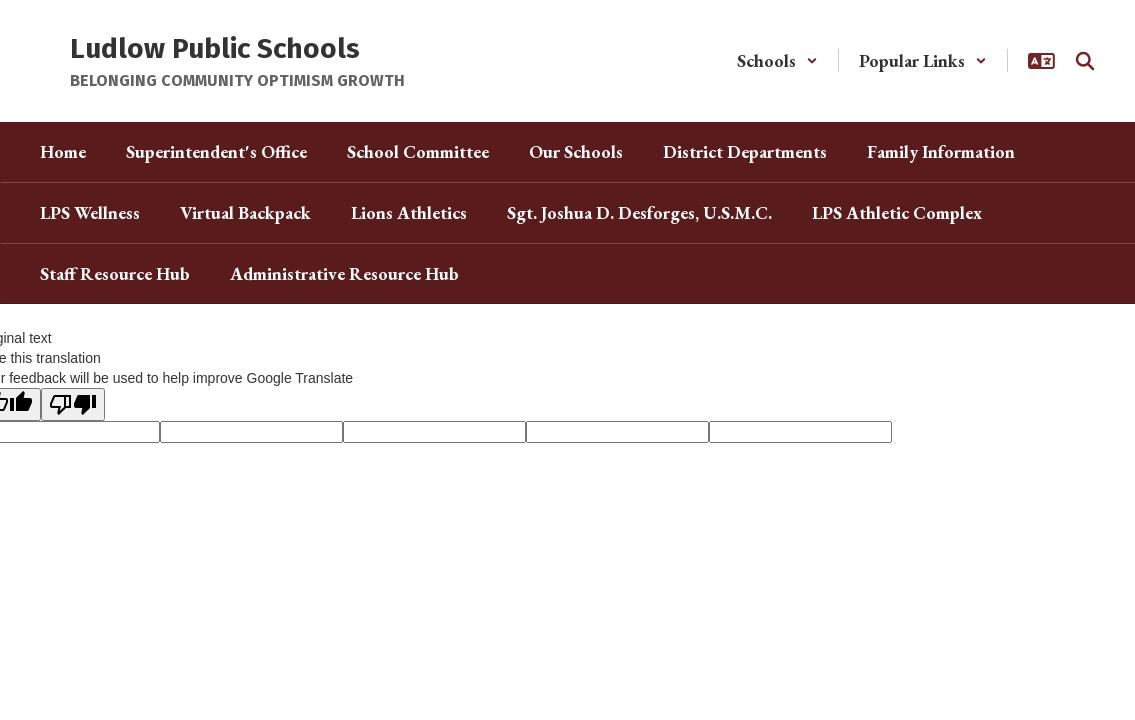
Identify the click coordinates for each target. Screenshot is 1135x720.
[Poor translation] (73, 404)
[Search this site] (1085, 61)
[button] (777, 60)
